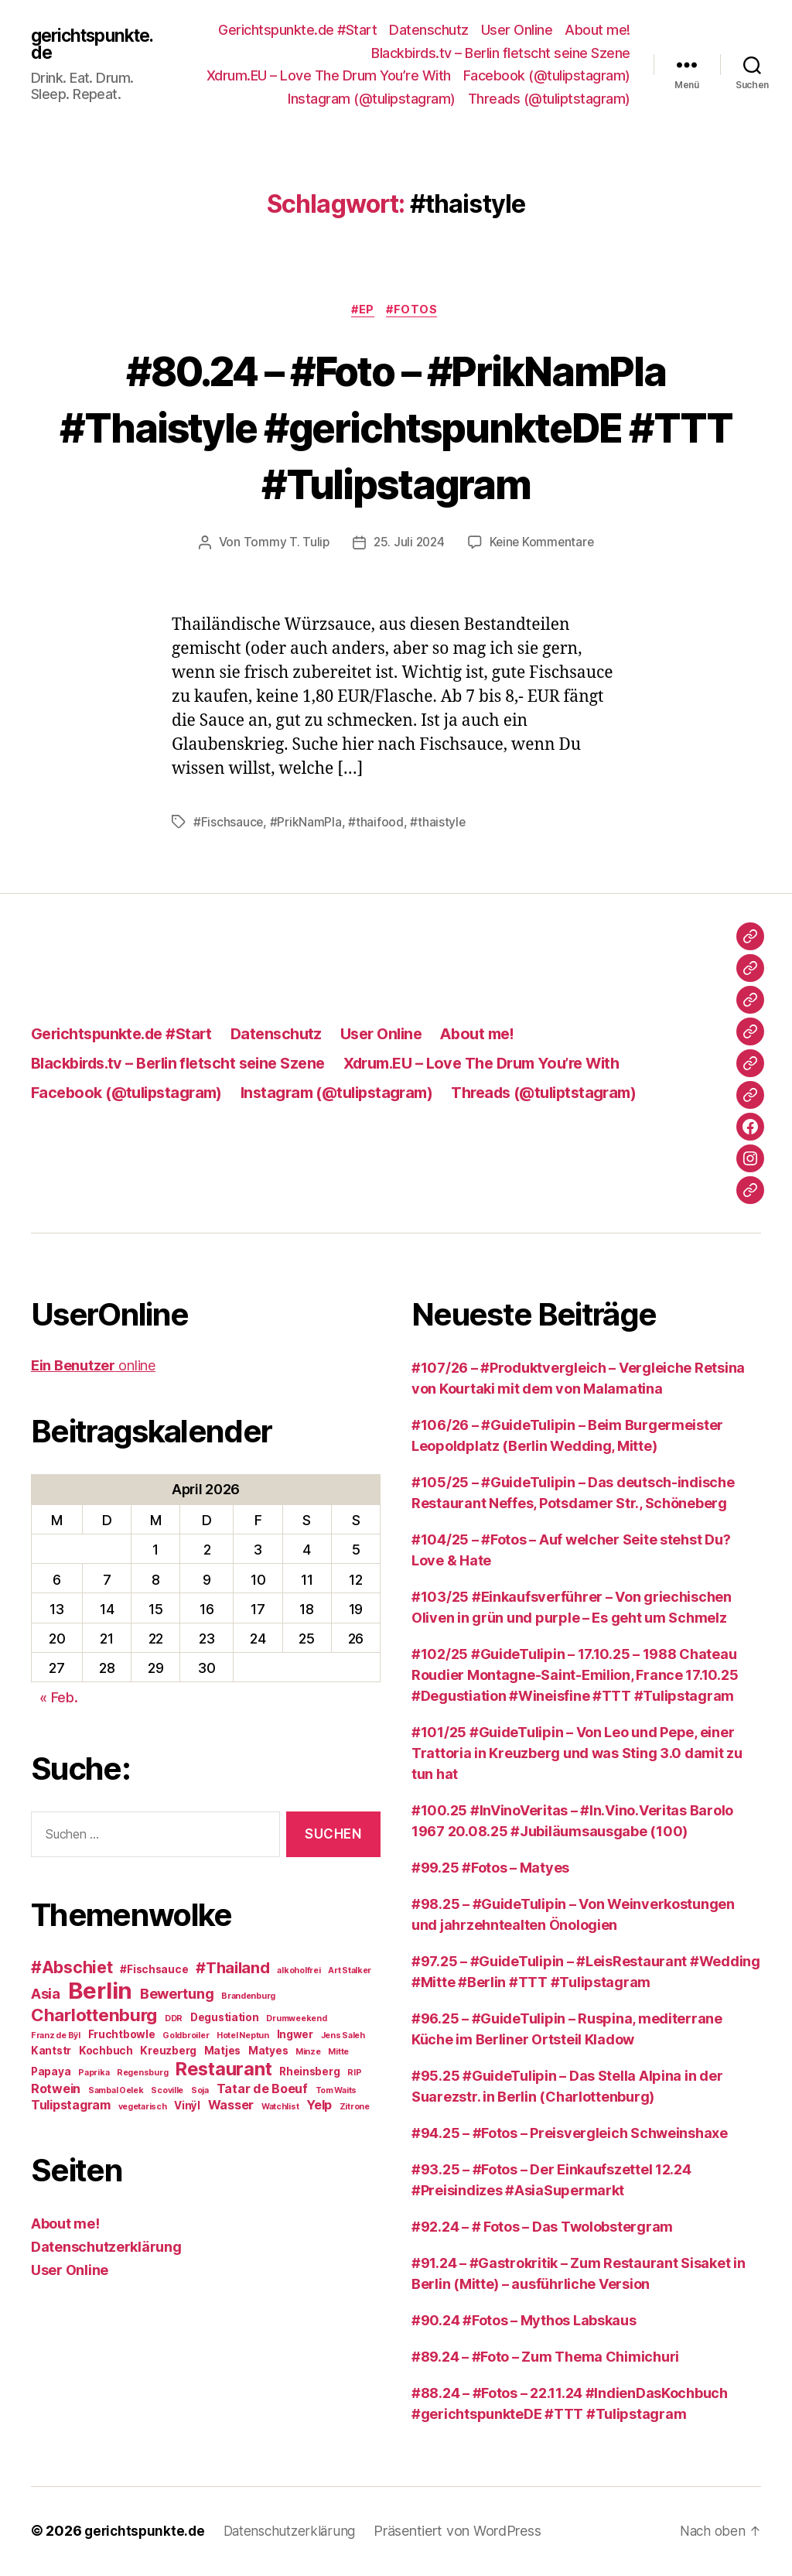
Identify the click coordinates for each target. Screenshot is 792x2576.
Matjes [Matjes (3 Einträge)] (222, 2052)
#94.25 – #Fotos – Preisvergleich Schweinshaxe (569, 2134)
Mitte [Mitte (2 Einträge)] (338, 2053)
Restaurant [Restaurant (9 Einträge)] (223, 2070)
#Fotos (416, 311)
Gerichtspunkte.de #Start (297, 30)
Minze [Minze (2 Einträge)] (308, 2053)
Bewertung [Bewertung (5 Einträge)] (177, 1994)
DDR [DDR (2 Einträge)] (174, 2020)
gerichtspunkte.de (95, 44)
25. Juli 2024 (407, 544)
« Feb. (58, 1699)
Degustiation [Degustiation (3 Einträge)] (224, 2019)
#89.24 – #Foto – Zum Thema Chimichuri (545, 2358)
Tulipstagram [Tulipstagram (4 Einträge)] (71, 2106)
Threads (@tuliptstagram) (549, 99)
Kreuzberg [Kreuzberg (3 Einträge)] (168, 2052)
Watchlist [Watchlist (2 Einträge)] (280, 2108)
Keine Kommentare (543, 544)
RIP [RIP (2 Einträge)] (354, 2074)
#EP (362, 311)
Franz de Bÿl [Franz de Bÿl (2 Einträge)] (55, 2037)
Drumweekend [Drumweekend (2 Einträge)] (296, 2020)
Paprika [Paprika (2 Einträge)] (93, 2074)
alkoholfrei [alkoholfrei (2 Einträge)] (298, 1972)
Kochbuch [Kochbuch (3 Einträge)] (106, 2052)
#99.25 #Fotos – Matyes (490, 1869)
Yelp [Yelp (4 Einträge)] (319, 2106)
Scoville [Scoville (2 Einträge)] (167, 2092)
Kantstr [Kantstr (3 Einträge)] (51, 2052)
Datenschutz (429, 30)
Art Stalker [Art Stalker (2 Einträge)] (349, 1972)
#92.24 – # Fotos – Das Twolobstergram (542, 2228)
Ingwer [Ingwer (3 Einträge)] (295, 2036)
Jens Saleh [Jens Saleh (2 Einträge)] (343, 2037)
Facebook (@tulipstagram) (546, 75)
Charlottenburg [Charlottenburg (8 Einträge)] (94, 2016)
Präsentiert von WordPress (467, 2532)
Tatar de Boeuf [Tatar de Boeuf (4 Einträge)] (262, 2090)
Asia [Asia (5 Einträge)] (45, 1994)
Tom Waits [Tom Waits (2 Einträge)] (336, 2092)
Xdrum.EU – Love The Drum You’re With (329, 75)
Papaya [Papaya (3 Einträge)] (50, 2073)
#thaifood (377, 823)
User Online (517, 30)
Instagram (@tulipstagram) (372, 99)
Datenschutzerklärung (106, 2248)
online (93, 1367)
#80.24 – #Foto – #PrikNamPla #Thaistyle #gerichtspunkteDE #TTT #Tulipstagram (396, 426)
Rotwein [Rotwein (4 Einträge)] (55, 2090)
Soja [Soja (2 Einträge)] (200, 2092)
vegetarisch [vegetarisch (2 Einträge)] (142, 2108)
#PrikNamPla (307, 823)
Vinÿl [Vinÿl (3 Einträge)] (187, 2107)
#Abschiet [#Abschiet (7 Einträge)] (72, 1969)
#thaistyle (438, 823)
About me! (597, 30)
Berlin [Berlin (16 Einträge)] (100, 1992)
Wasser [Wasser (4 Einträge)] (231, 2106)
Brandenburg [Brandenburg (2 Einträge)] (248, 1998)
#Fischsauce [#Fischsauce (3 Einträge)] (154, 1971)
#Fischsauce (228, 823)
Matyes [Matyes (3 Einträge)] (268, 2052)
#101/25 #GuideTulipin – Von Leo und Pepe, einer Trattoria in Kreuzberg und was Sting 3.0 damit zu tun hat (576, 1755)
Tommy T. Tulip (283, 544)
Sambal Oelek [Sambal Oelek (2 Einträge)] (116, 2092)
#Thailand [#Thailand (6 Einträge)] (233, 1969)
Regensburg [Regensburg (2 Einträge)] (142, 2074)
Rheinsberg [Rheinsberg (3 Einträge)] (309, 2073)
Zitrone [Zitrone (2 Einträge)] (355, 2108)
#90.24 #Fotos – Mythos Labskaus (524, 2322)
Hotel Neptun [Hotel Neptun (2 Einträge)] (243, 2037)
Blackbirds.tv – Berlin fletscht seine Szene (500, 53)
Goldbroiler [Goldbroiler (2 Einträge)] (185, 2037)
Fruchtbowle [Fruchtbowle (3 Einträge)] (121, 2036)
